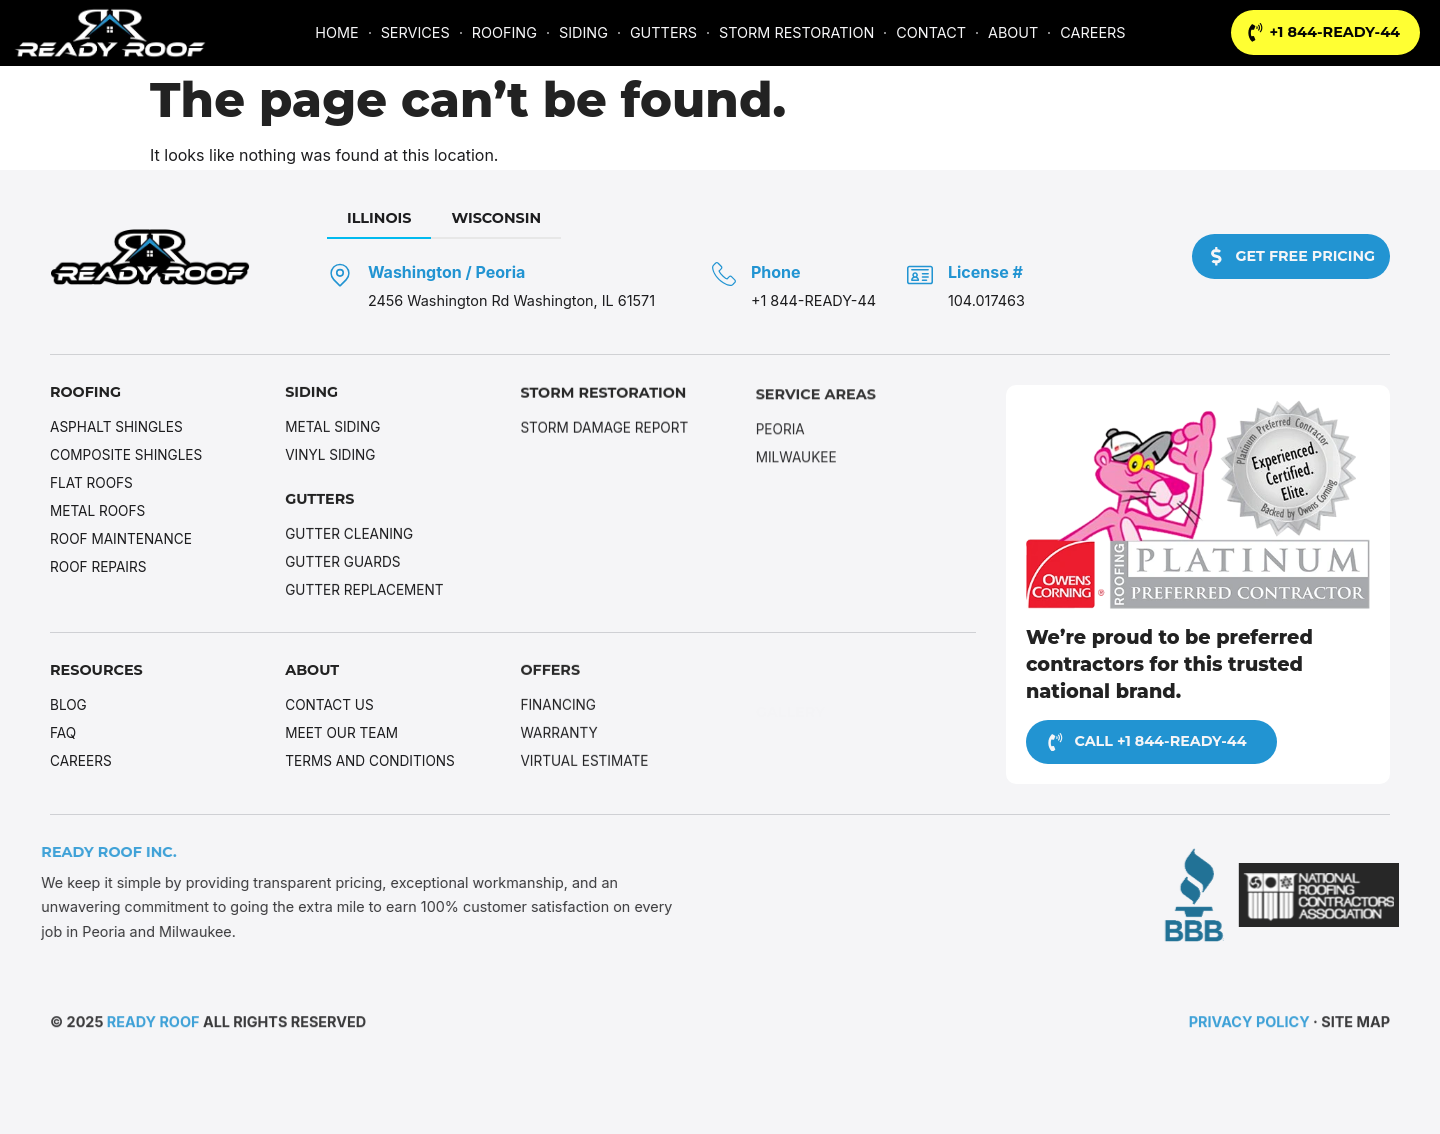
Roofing (86, 393)
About (312, 671)
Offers (550, 673)
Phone (775, 273)
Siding (311, 394)
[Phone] (723, 275)
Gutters (320, 501)
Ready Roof (153, 1024)
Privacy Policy (1249, 1024)
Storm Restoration (603, 398)
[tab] (378, 220)
